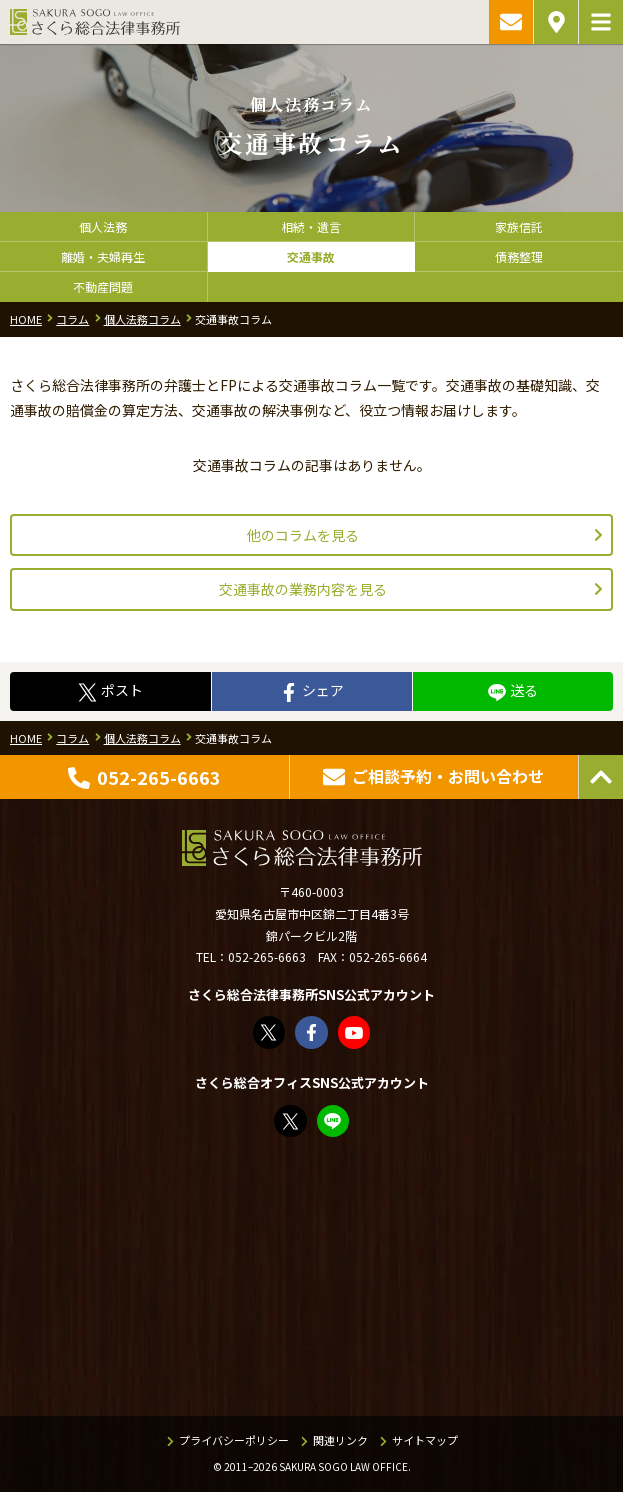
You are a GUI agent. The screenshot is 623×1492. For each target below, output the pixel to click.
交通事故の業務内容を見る (303, 589)
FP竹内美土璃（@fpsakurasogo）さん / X (291, 1121)
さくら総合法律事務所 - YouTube (355, 1032)
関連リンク (340, 1440)
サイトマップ (425, 1440)
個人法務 (103, 226)
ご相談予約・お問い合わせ (511, 22)
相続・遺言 (311, 226)
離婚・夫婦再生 (103, 256)
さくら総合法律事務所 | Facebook (312, 1032)
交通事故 (311, 256)
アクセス (556, 22)
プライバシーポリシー (234, 1440)
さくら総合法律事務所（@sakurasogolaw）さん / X (270, 1032)
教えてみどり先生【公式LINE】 (334, 1121)
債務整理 (519, 256)
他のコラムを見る (303, 535)
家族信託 (519, 226)
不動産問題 (103, 286)
